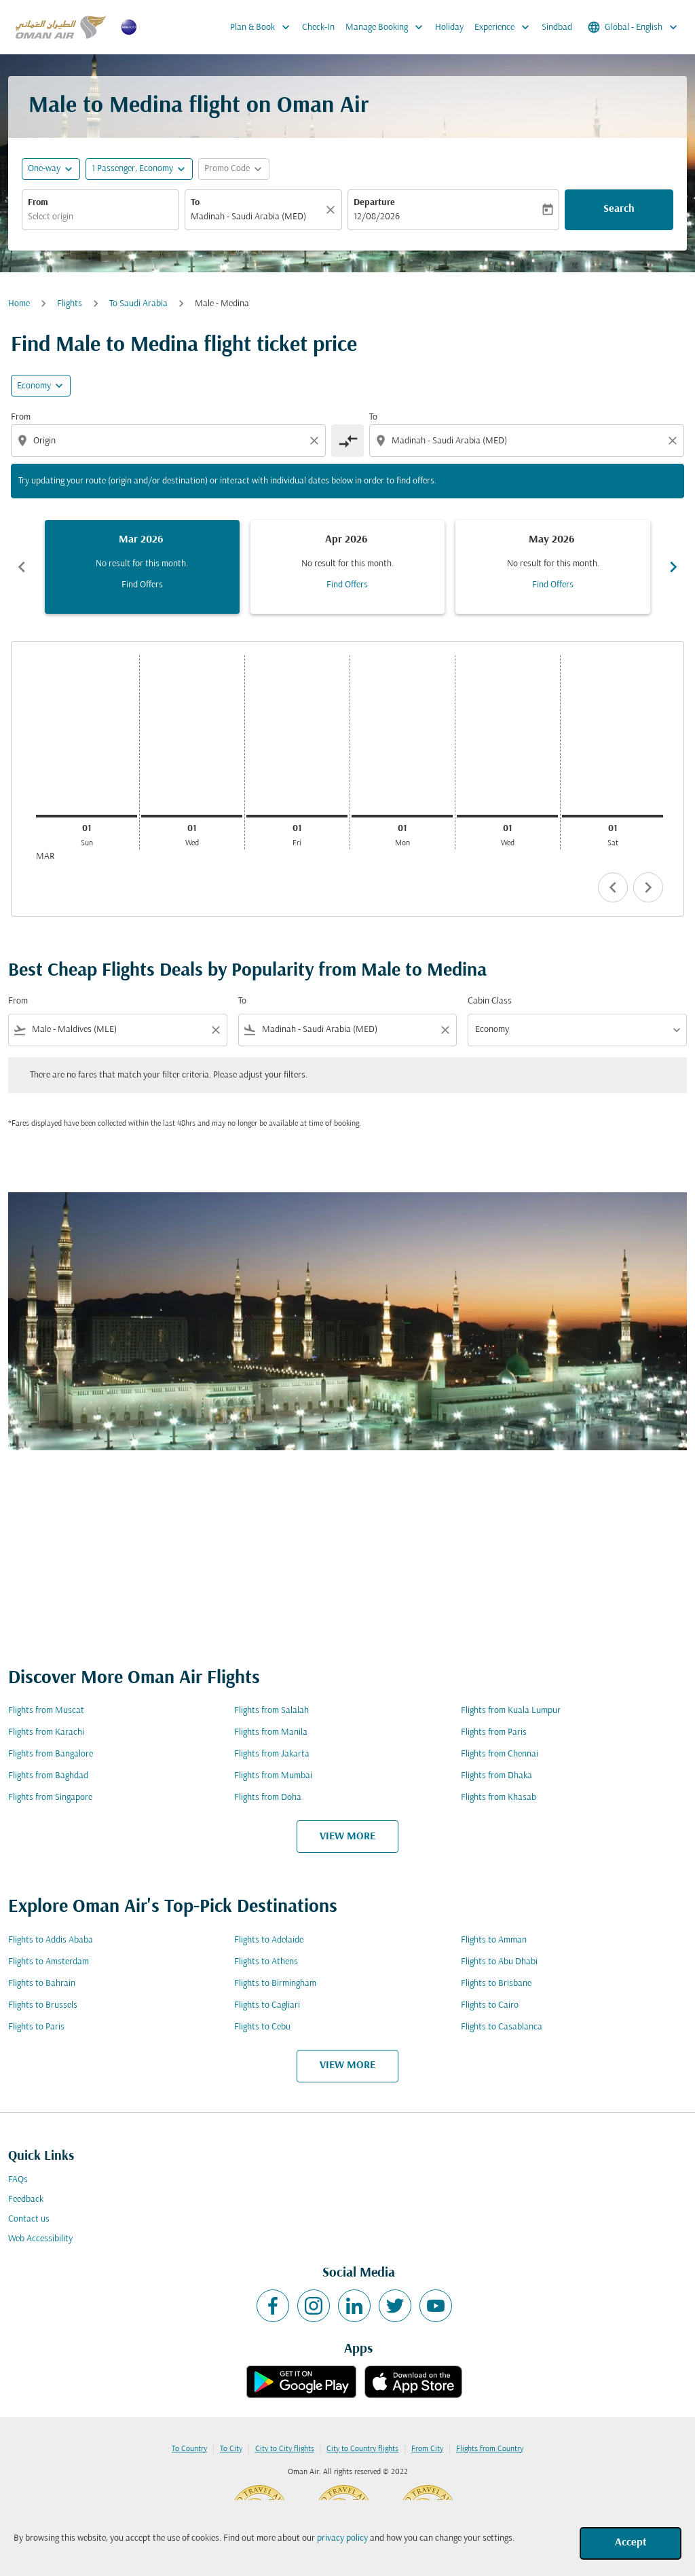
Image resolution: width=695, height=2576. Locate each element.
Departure (374, 203)
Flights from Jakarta (271, 1754)
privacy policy (342, 2538)
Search (619, 209)
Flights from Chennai (499, 1754)
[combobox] (100, 217)
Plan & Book (263, 27)
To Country (189, 2449)
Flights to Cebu (262, 2027)
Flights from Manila (270, 1732)
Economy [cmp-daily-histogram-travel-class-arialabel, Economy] (34, 386)
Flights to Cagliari (267, 2005)
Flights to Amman (494, 1940)
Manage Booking (387, 27)
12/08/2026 (377, 217)
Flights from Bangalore (50, 1754)
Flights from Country (489, 2449)
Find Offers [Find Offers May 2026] (553, 585)
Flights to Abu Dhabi (499, 1962)
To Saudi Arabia (138, 304)
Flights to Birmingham (275, 1984)
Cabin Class (490, 1001)
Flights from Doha (267, 1797)
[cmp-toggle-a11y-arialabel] (347, 440)
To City (231, 2449)
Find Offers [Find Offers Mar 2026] (142, 585)
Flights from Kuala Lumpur (511, 1711)
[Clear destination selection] (674, 440)
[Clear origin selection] (316, 440)
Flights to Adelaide (268, 1940)
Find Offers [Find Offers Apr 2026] (347, 585)
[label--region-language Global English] (633, 27)
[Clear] (332, 209)
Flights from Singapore (50, 1797)
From (38, 203)
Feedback (25, 2199)
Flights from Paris (494, 1732)
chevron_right (648, 887)
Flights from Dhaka (496, 1776)
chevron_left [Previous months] (22, 567)
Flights (69, 304)
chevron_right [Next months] (673, 567)
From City (427, 2449)
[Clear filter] (215, 1030)
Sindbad (557, 27)
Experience (505, 27)
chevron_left (613, 887)
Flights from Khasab (498, 1797)
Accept (631, 2542)
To (195, 203)
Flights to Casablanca (501, 2027)
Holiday (449, 27)
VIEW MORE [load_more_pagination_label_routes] (347, 1836)
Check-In (318, 27)
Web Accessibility (40, 2239)
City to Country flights (362, 2449)
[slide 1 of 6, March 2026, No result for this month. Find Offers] (142, 567)
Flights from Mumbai (273, 1776)
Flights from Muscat (46, 1711)
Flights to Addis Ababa (50, 1940)
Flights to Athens (266, 1962)
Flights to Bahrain (41, 1984)
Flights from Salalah (271, 1711)
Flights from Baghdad (48, 1776)
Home (19, 304)
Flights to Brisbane (496, 1984)
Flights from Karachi (46, 1732)
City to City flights (284, 2449)
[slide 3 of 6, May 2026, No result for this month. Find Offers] (552, 567)
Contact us (29, 2219)
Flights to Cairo (490, 2005)
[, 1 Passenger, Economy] (132, 169)
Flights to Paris (36, 2027)
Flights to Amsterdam (48, 1962)
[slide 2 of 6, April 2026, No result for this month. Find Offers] (347, 567)
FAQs (18, 2180)
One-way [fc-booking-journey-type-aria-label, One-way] (44, 169)
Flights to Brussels (42, 2005)
